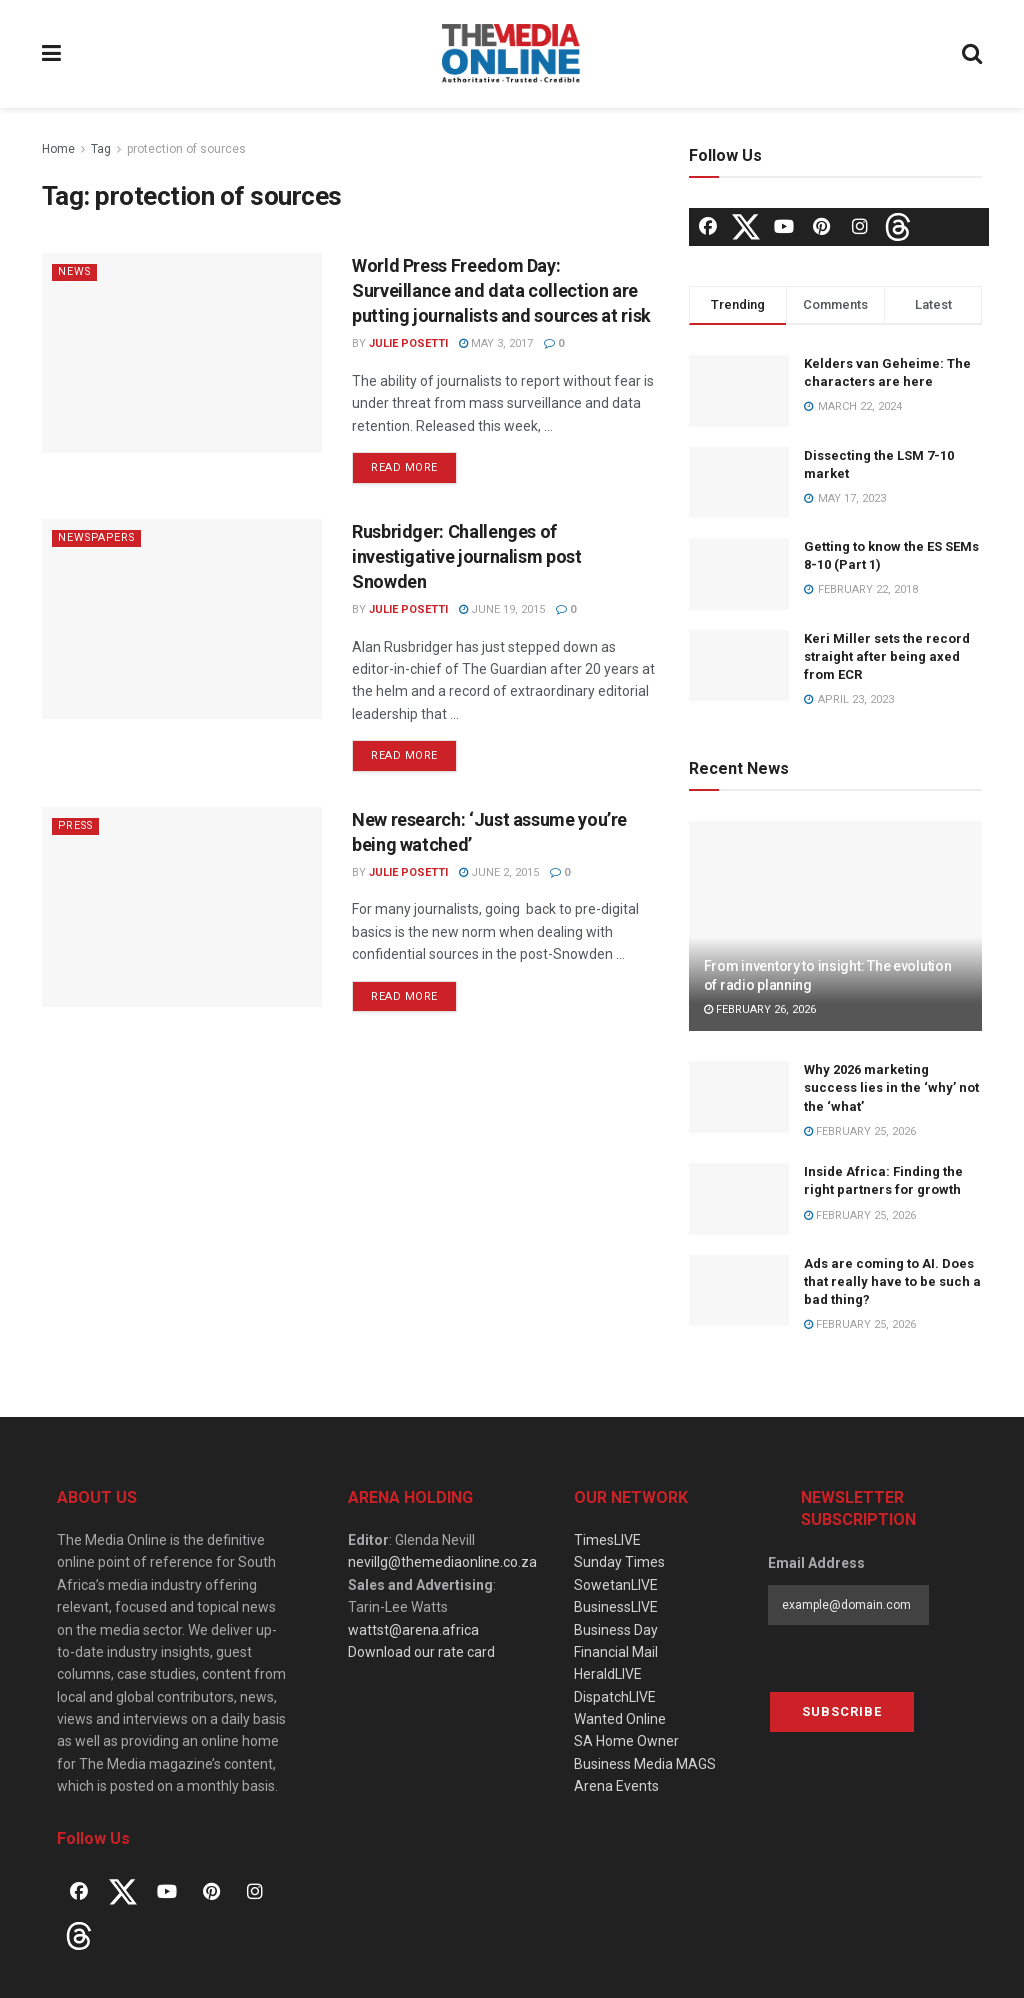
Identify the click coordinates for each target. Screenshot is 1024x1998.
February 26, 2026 (760, 1009)
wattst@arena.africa (413, 1630)
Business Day (616, 1630)
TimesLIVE (607, 1540)
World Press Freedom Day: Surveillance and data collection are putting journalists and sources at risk (501, 290)
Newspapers (99, 537)
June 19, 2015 (502, 609)
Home (58, 149)
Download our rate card (421, 1652)
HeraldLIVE (608, 1674)
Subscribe (842, 1711)
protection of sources (186, 149)
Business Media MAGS (645, 1764)
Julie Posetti (408, 343)
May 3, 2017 (496, 343)
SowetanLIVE (616, 1585)
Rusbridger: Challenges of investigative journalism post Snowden (467, 556)
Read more (404, 467)
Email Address (816, 1563)
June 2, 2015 (499, 872)
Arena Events (616, 1786)
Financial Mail (616, 1652)
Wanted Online (620, 1719)
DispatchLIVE (615, 1697)
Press (78, 825)
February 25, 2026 (860, 1131)
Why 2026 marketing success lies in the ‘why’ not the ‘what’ (891, 1087)
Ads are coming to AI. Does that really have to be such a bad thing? (892, 1281)
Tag (101, 149)
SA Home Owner (626, 1741)
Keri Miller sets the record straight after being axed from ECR (887, 656)
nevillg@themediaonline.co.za (442, 1562)
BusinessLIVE (616, 1607)
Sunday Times (619, 1562)
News (75, 271)
